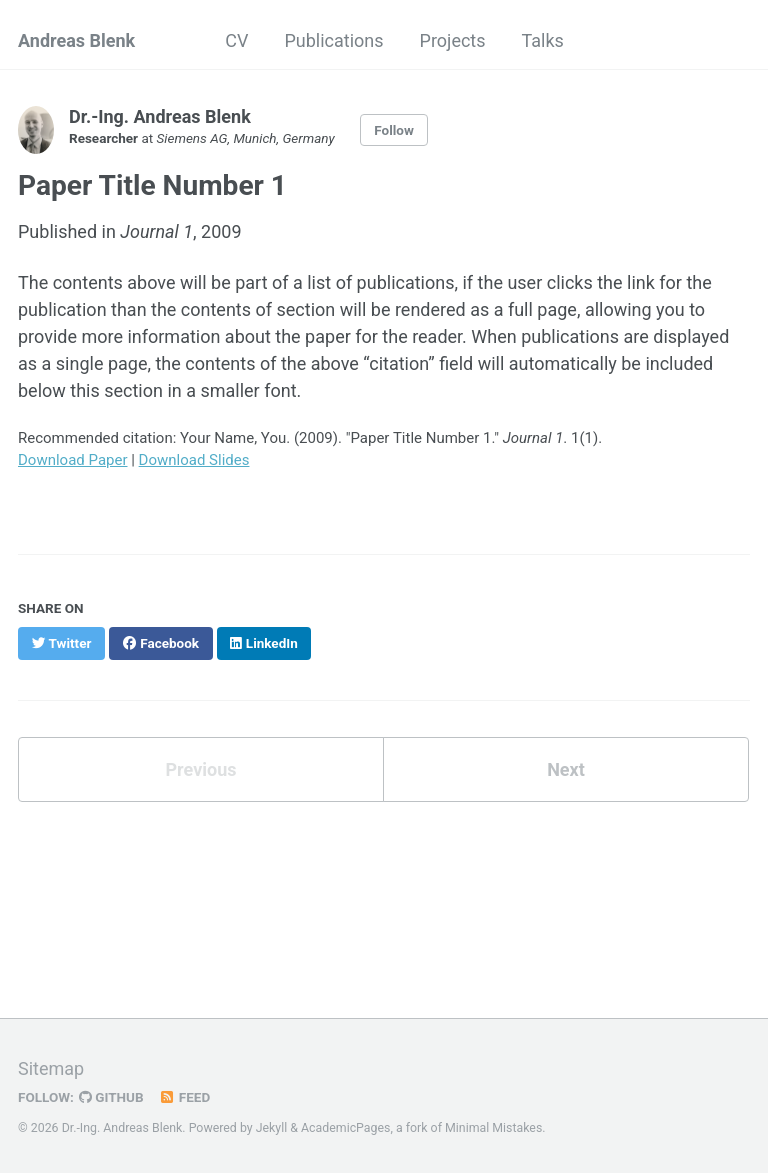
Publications (333, 40)
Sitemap (51, 1068)
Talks (543, 40)
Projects (453, 40)
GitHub (111, 1097)
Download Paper (73, 460)
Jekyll (272, 1128)
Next (566, 769)
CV (236, 40)
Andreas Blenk (76, 40)
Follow (394, 130)
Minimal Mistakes (493, 1128)
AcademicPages (345, 1128)
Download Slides (194, 460)
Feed (185, 1097)
